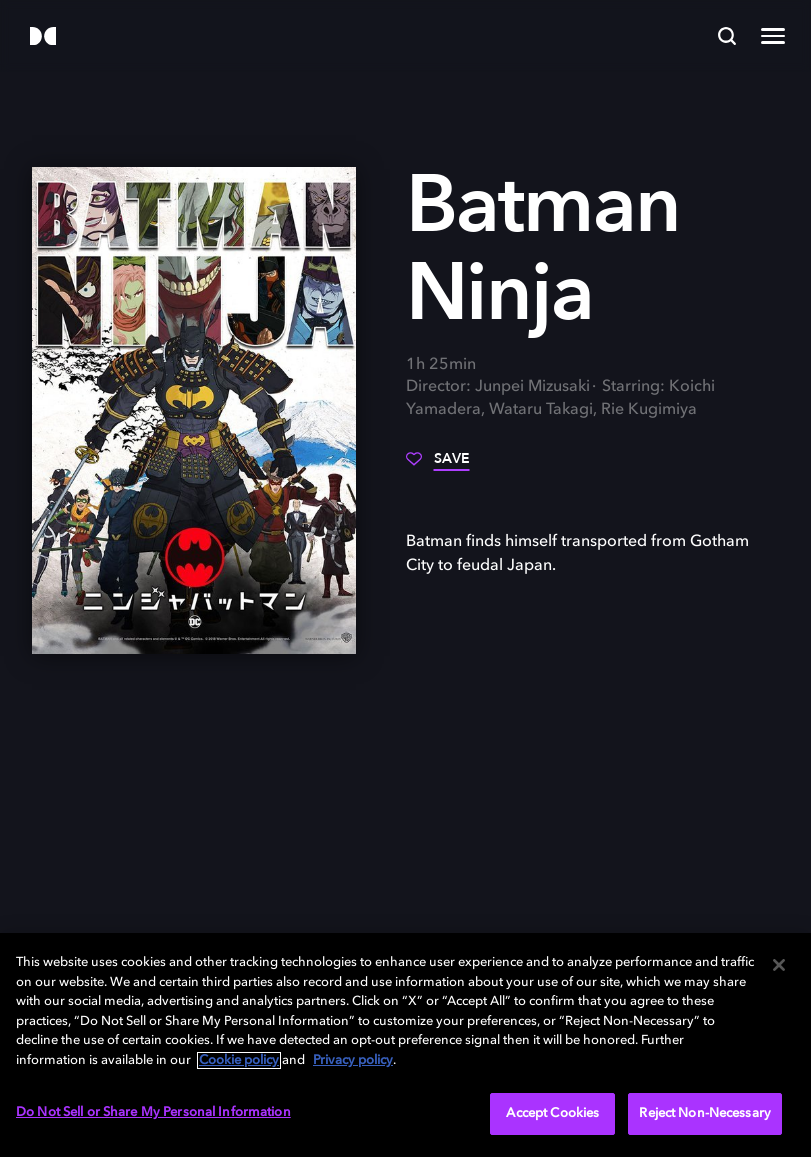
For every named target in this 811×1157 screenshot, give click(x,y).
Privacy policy (353, 1060)
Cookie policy (239, 1060)
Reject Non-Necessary (705, 1113)
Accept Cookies (552, 1113)
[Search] (727, 36)
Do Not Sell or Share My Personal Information (153, 1112)
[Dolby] (43, 37)
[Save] (438, 466)
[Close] (779, 965)
